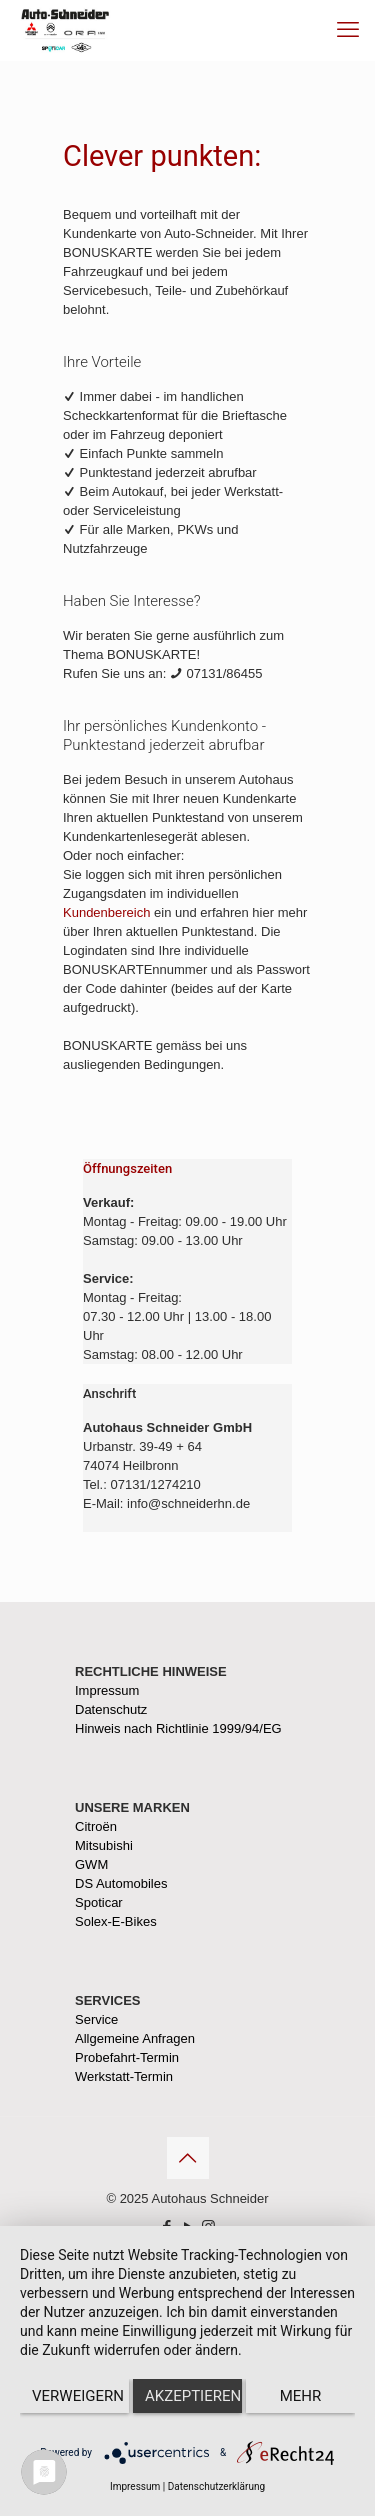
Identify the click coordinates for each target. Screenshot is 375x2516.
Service (96, 2019)
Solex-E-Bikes (116, 1921)
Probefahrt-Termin (127, 2057)
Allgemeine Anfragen (135, 2038)
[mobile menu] (348, 30)
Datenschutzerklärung (216, 2486)
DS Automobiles (121, 1883)
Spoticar (99, 1902)
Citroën (96, 1826)
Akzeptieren (193, 2396)
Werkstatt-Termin (124, 2076)
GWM (91, 1864)
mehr (301, 2396)
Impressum (107, 1690)
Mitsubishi (104, 1845)
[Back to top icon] (188, 2158)
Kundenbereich (106, 912)
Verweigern (78, 2396)
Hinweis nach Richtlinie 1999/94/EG (178, 1728)
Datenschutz (111, 1709)
